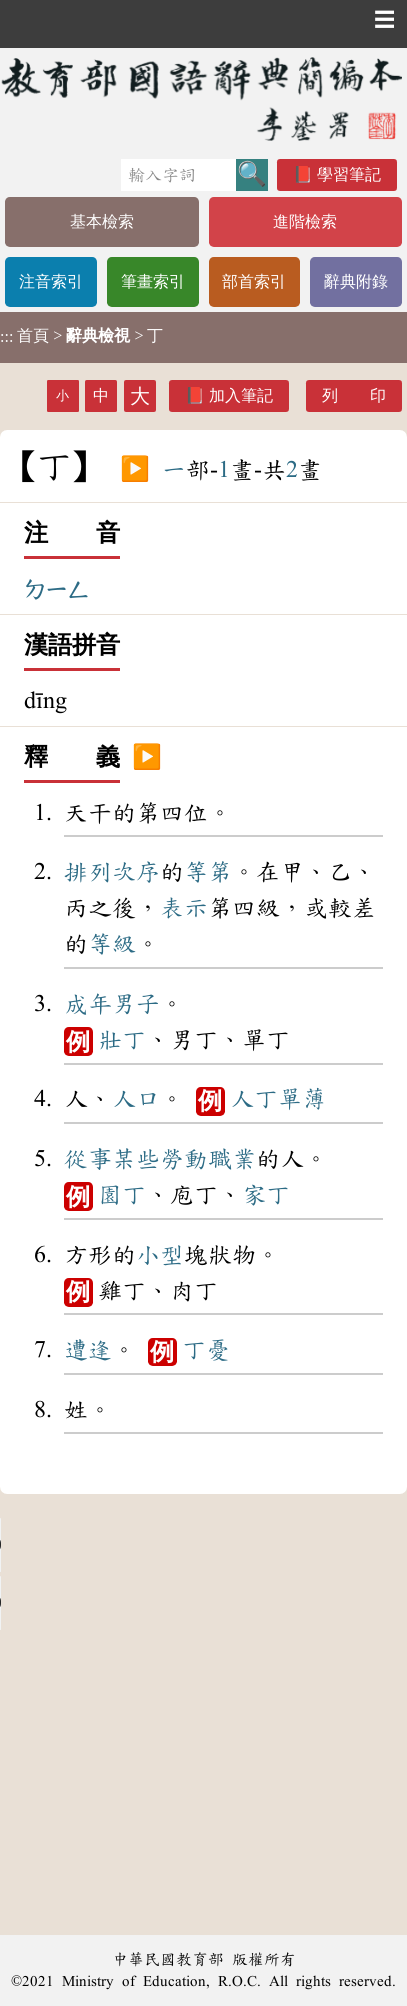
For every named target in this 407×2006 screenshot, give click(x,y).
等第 (208, 872)
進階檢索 (305, 221)
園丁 (122, 1195)
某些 (136, 1159)
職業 (232, 1159)
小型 (160, 1255)
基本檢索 (102, 221)
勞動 (184, 1159)
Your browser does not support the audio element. (150, 1545)
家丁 (266, 1195)
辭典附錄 (356, 281)
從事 (88, 1159)
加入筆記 (241, 395)
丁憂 (206, 1350)
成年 (88, 1004)
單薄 (302, 1099)
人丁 (254, 1099)
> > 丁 (81, 336)
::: (6, 337)
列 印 (354, 395)
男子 (136, 1004)
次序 (136, 872)
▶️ (135, 470)
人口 (136, 1099)
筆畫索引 (153, 281)
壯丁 (122, 1040)
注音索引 (51, 281)
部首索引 (254, 281)
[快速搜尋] (178, 175)
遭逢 (88, 1350)
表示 (184, 908)
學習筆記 (349, 174)
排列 (88, 872)
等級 (112, 944)
